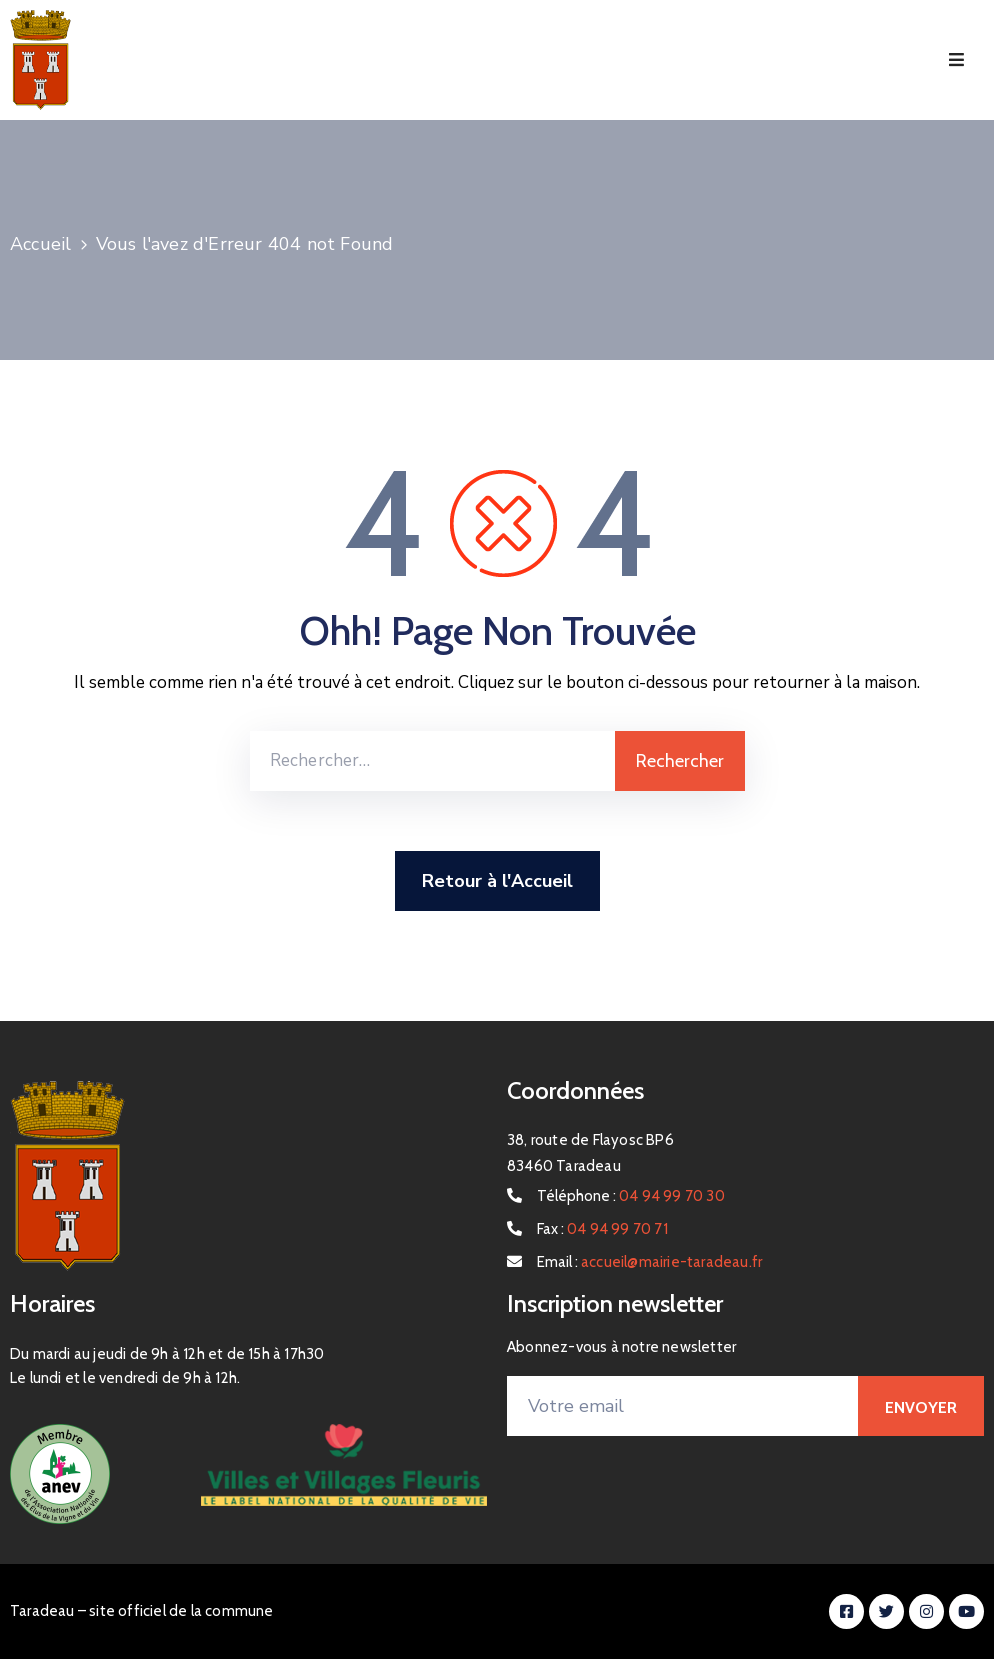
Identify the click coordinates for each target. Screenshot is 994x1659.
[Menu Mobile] (956, 60)
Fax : (602, 1229)
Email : (649, 1262)
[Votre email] (682, 1406)
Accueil (40, 244)
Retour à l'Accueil (497, 881)
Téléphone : (631, 1196)
